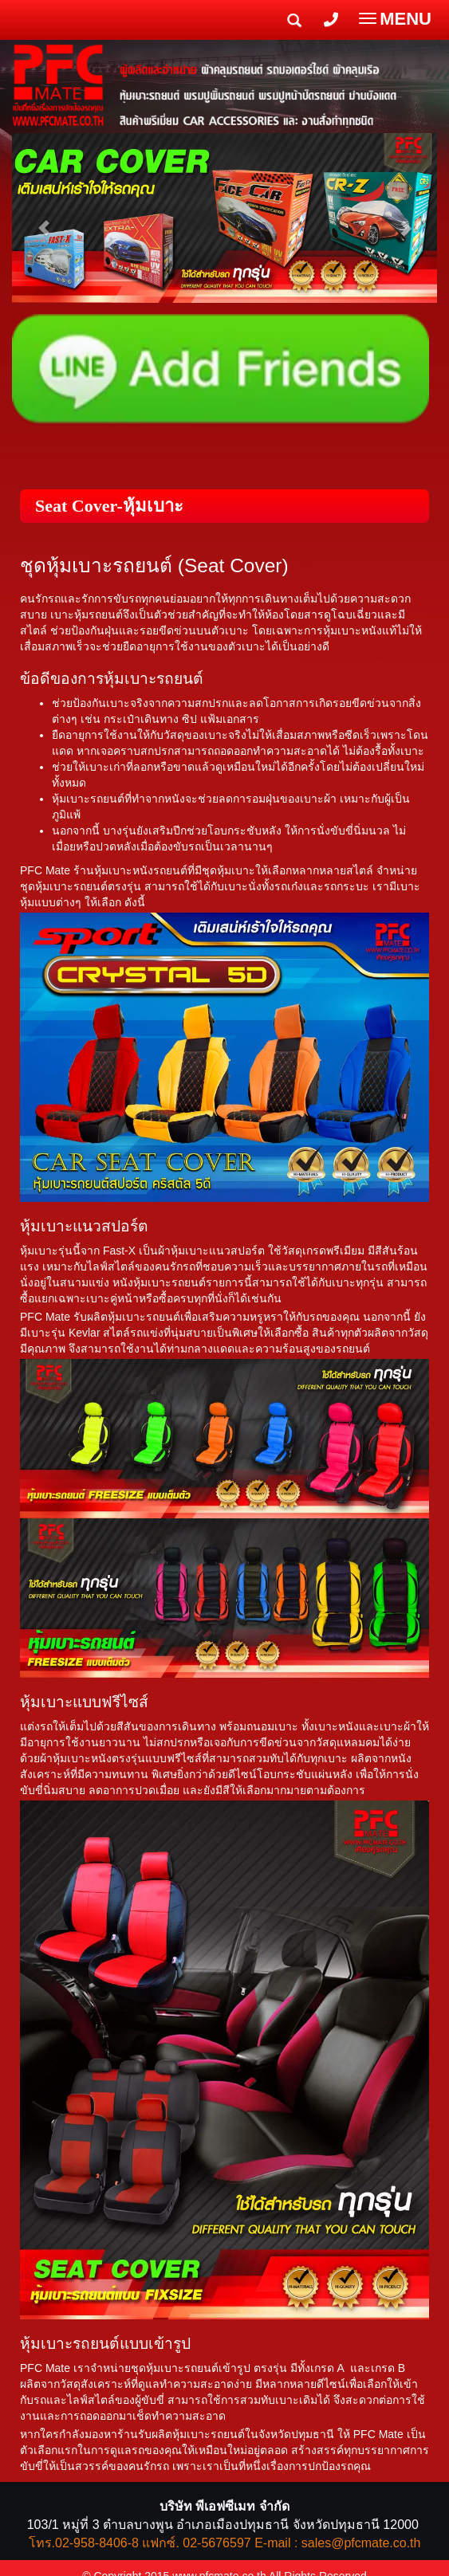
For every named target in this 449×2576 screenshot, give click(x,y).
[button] (44, 220)
